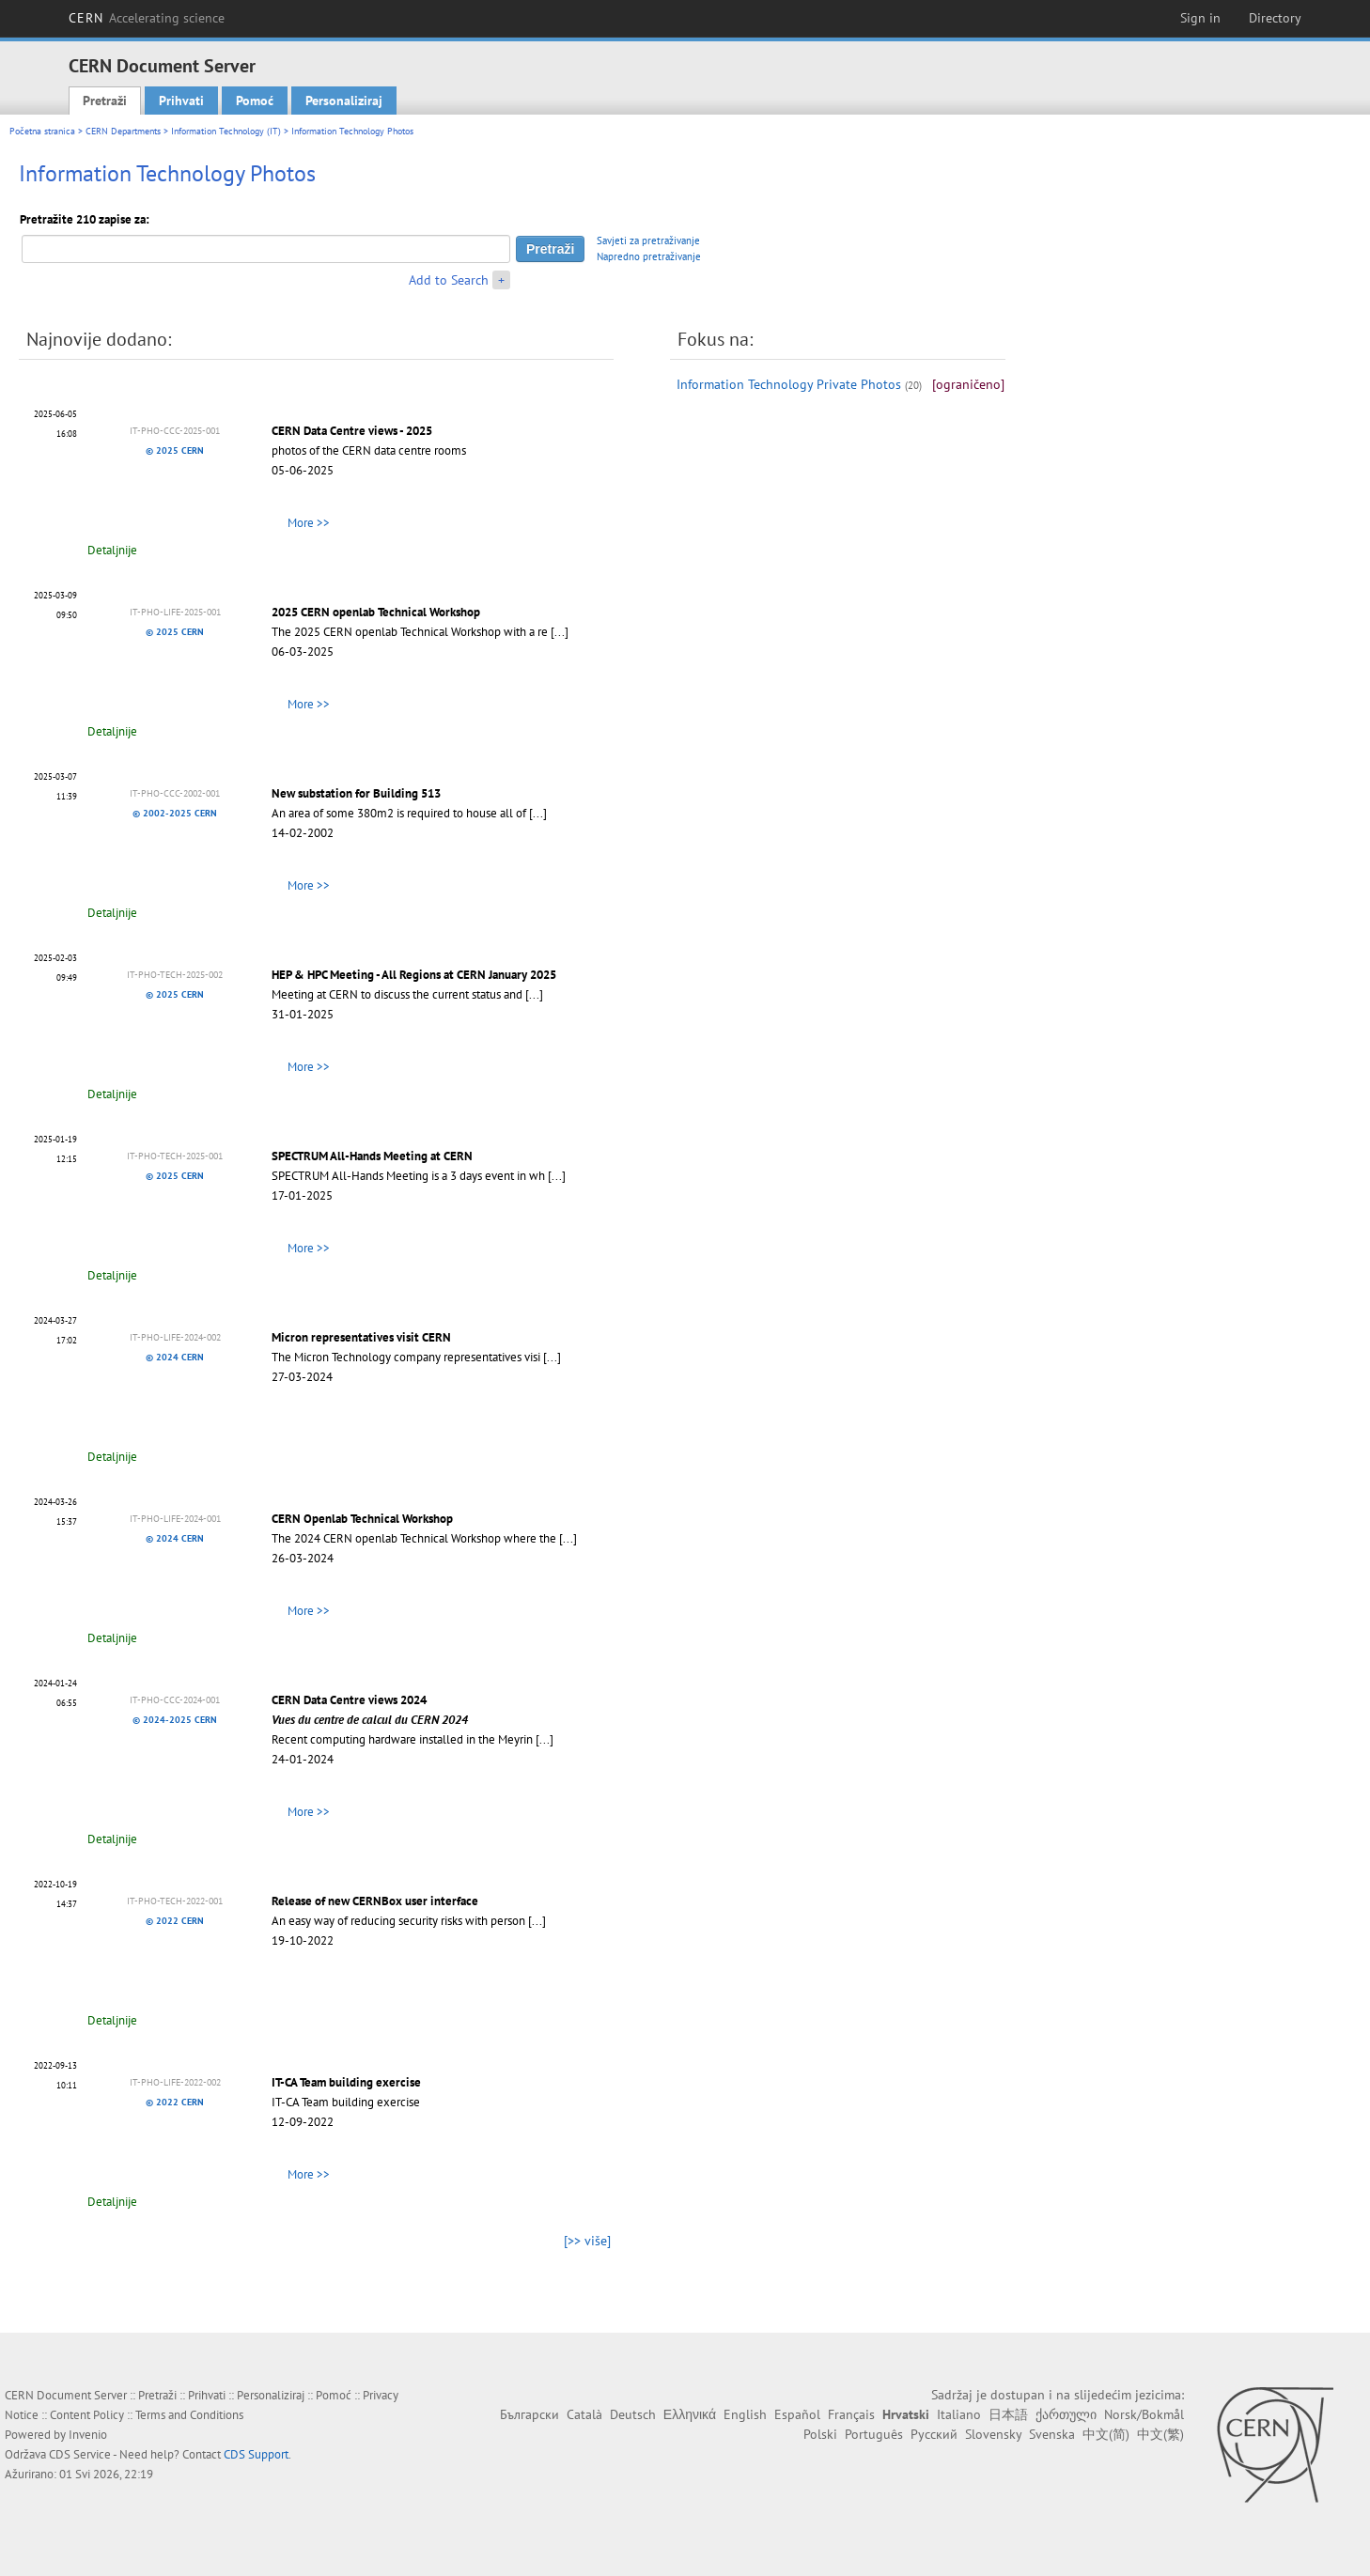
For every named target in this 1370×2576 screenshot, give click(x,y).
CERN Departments (123, 131)
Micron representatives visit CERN (361, 1337)
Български (529, 2414)
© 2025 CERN (175, 450)
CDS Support (256, 2454)
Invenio (88, 2435)
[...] (559, 632)
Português (874, 2434)
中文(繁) (1160, 2434)
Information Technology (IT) (226, 131)
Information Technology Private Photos (789, 384)
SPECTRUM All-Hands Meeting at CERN (372, 1156)
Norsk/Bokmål (1144, 2414)
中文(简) (1105, 2434)
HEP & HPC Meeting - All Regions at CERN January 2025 (414, 975)
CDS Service (80, 2454)
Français (851, 2414)
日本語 (1008, 2414)
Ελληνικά (689, 2414)
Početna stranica (42, 131)
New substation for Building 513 (356, 793)
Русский (934, 2434)
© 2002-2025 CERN (174, 813)
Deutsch (633, 2414)
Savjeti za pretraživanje (648, 240)
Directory (1275, 17)
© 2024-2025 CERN (174, 1720)
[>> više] (587, 2240)
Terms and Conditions (189, 2415)
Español (797, 2414)
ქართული (1066, 2414)
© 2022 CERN (175, 1921)
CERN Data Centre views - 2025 (352, 431)
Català (584, 2414)
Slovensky (993, 2434)
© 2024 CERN (175, 1357)
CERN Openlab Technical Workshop (362, 1519)
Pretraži (105, 100)
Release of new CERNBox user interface (375, 1901)
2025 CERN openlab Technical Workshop (376, 612)
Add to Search (449, 280)
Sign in (1200, 17)
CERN (147, 17)
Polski (820, 2434)
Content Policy (87, 2415)
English (745, 2414)
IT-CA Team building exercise (346, 2082)
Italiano (959, 2414)
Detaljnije (112, 550)
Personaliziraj (343, 100)
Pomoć (254, 100)
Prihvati (181, 100)
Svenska (1052, 2434)
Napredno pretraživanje (649, 256)
